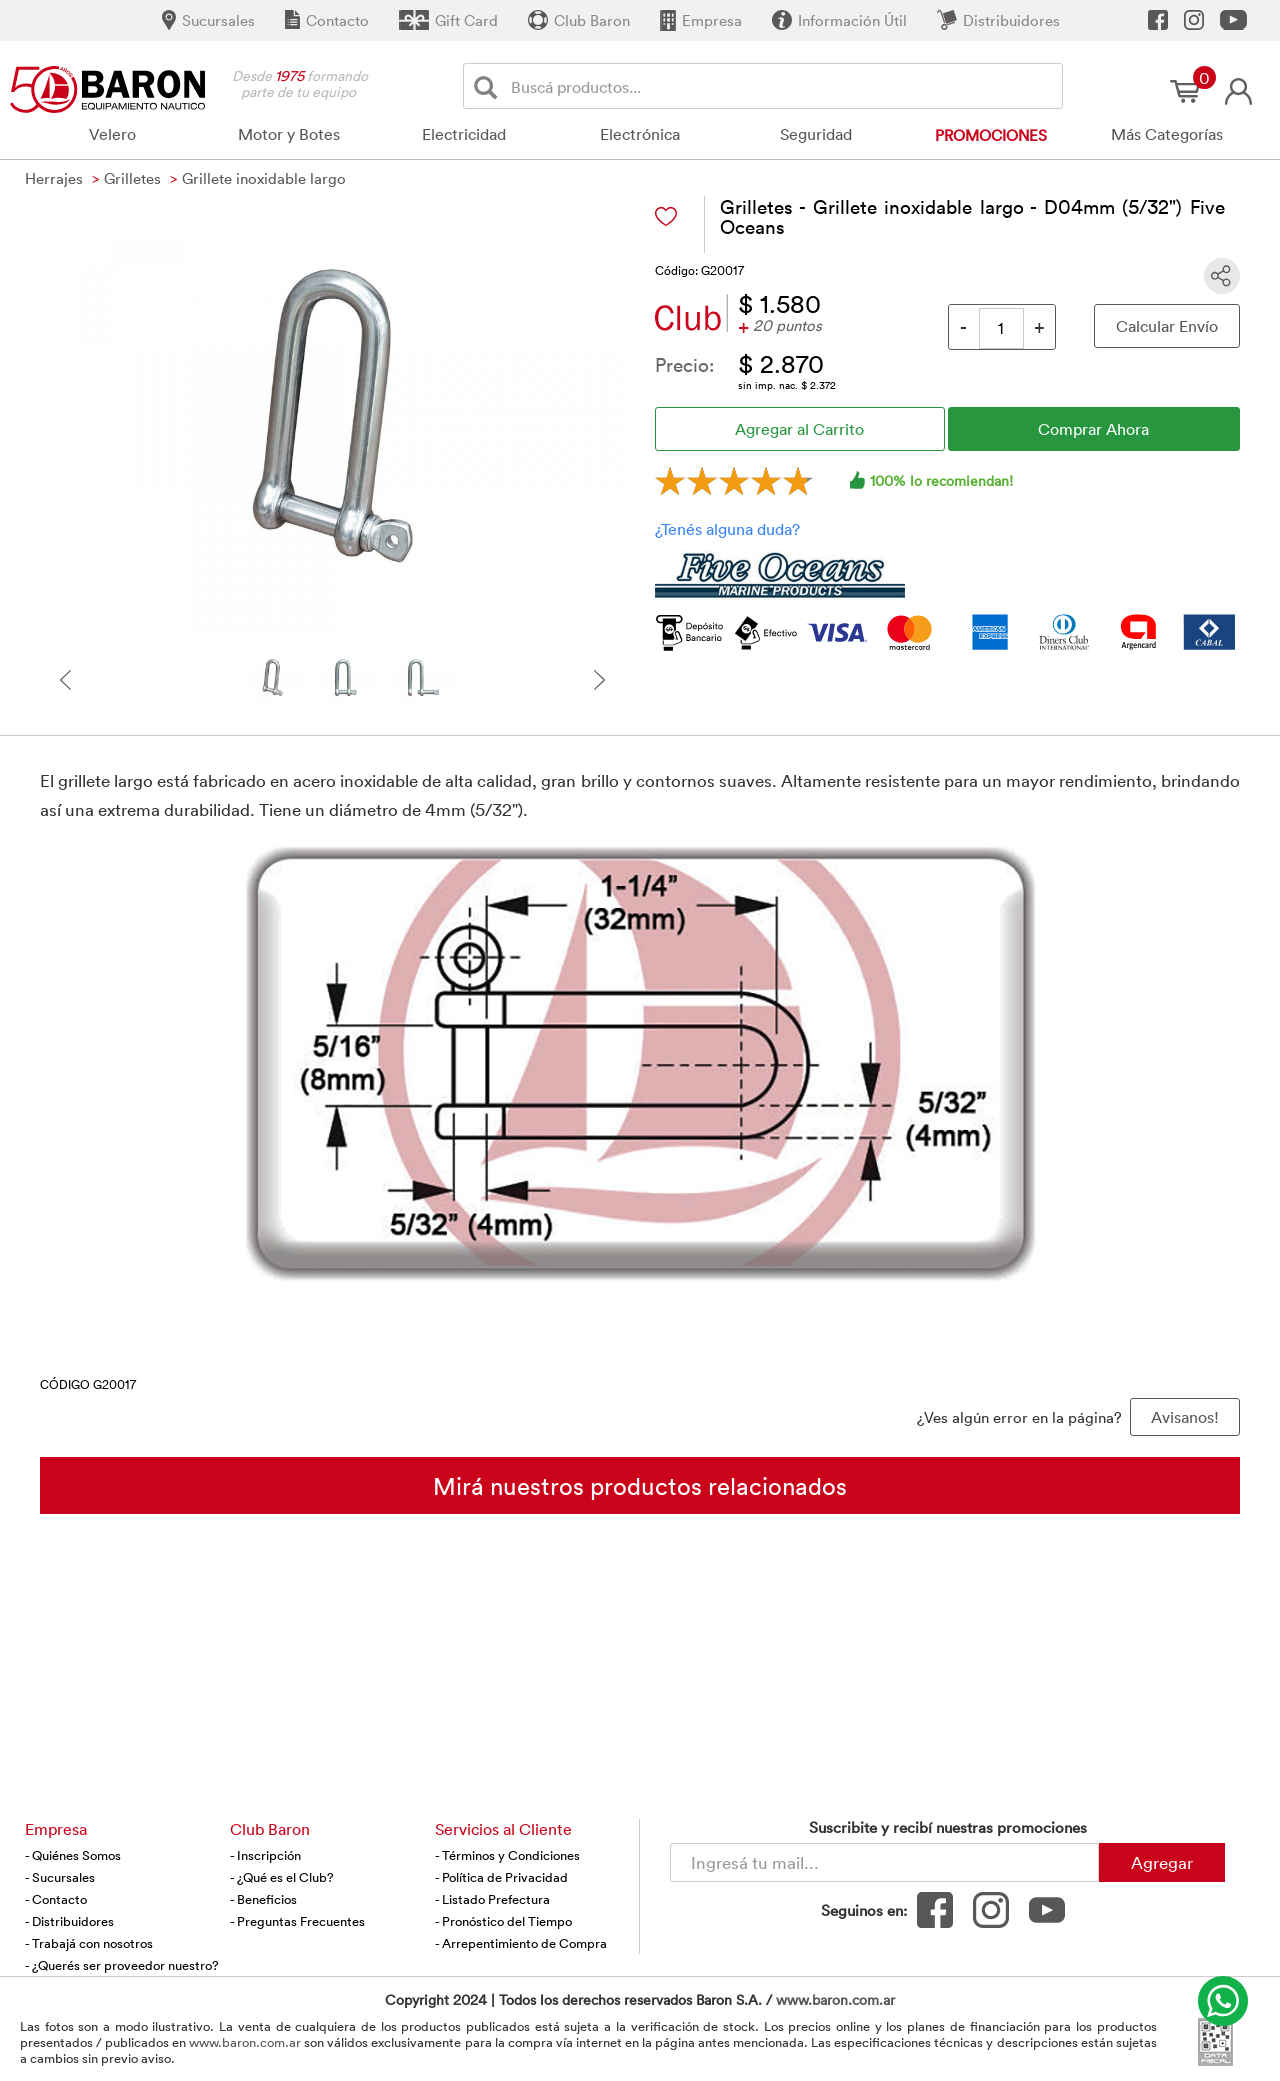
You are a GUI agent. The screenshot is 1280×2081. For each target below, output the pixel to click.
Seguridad (816, 134)
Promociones (991, 135)
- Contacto (56, 1899)
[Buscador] (783, 86)
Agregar (1162, 1862)
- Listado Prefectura (492, 1899)
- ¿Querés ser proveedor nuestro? (122, 1965)
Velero (112, 134)
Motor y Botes (289, 134)
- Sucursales (60, 1877)
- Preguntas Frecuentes (297, 1921)
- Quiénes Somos (73, 1855)
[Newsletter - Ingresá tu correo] (884, 1862)
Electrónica (640, 134)
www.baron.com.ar (835, 1999)
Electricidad (464, 134)
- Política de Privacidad (501, 1877)
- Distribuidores (69, 1921)
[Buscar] (489, 86)
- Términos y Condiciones (507, 1855)
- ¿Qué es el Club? (282, 1877)
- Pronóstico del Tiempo (503, 1921)
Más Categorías (1167, 134)
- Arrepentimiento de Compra (521, 1943)
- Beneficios (263, 1899)
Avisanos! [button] (1185, 1417)
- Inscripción (265, 1855)
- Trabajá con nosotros (89, 1943)
